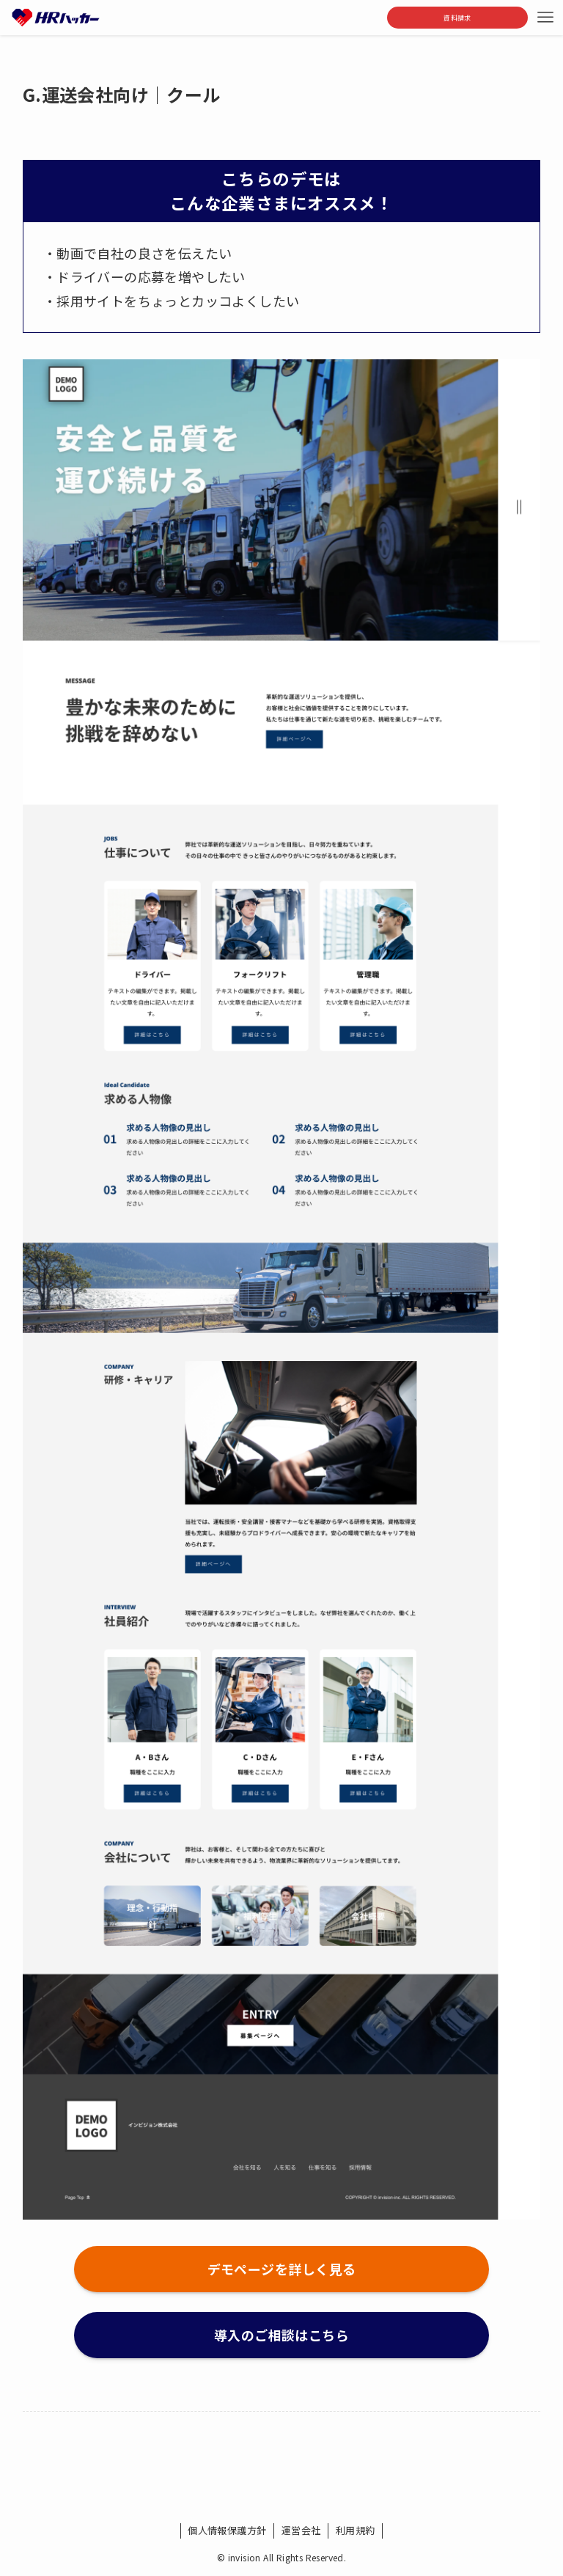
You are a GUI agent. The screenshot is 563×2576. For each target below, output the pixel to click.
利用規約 (355, 2530)
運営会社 (301, 2530)
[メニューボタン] (545, 18)
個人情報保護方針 (227, 2530)
